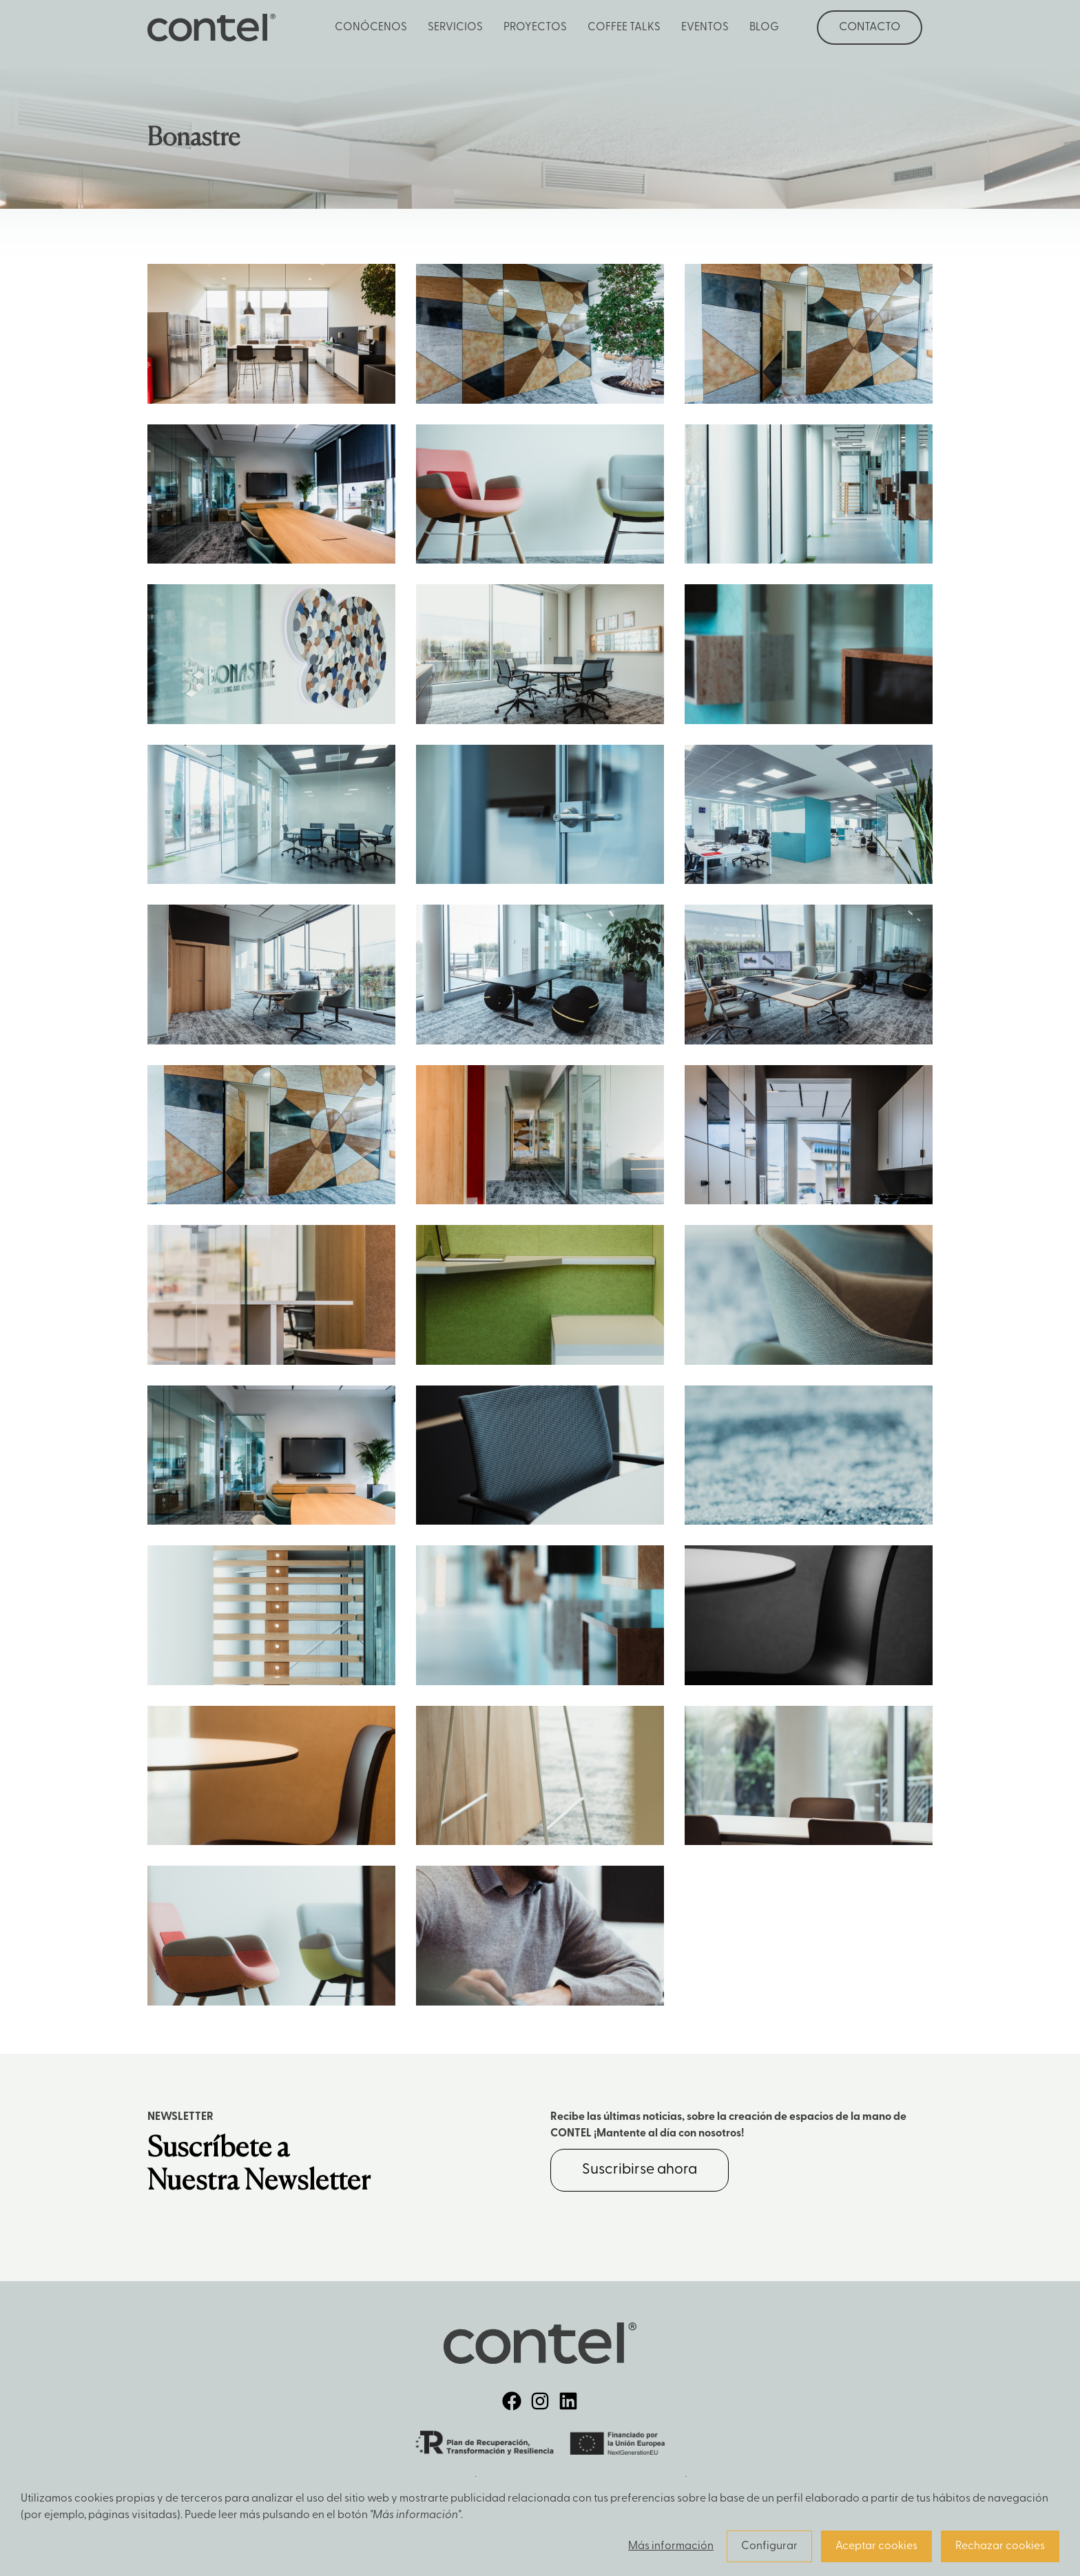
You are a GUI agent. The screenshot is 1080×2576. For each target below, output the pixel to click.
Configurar (769, 2546)
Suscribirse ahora (639, 2170)
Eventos (705, 27)
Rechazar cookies (1000, 2546)
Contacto (869, 27)
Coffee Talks (624, 27)
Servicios (455, 27)
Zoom (271, 334)
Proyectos (535, 27)
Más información (671, 2546)
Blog (764, 27)
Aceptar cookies (876, 2546)
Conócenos (371, 27)
